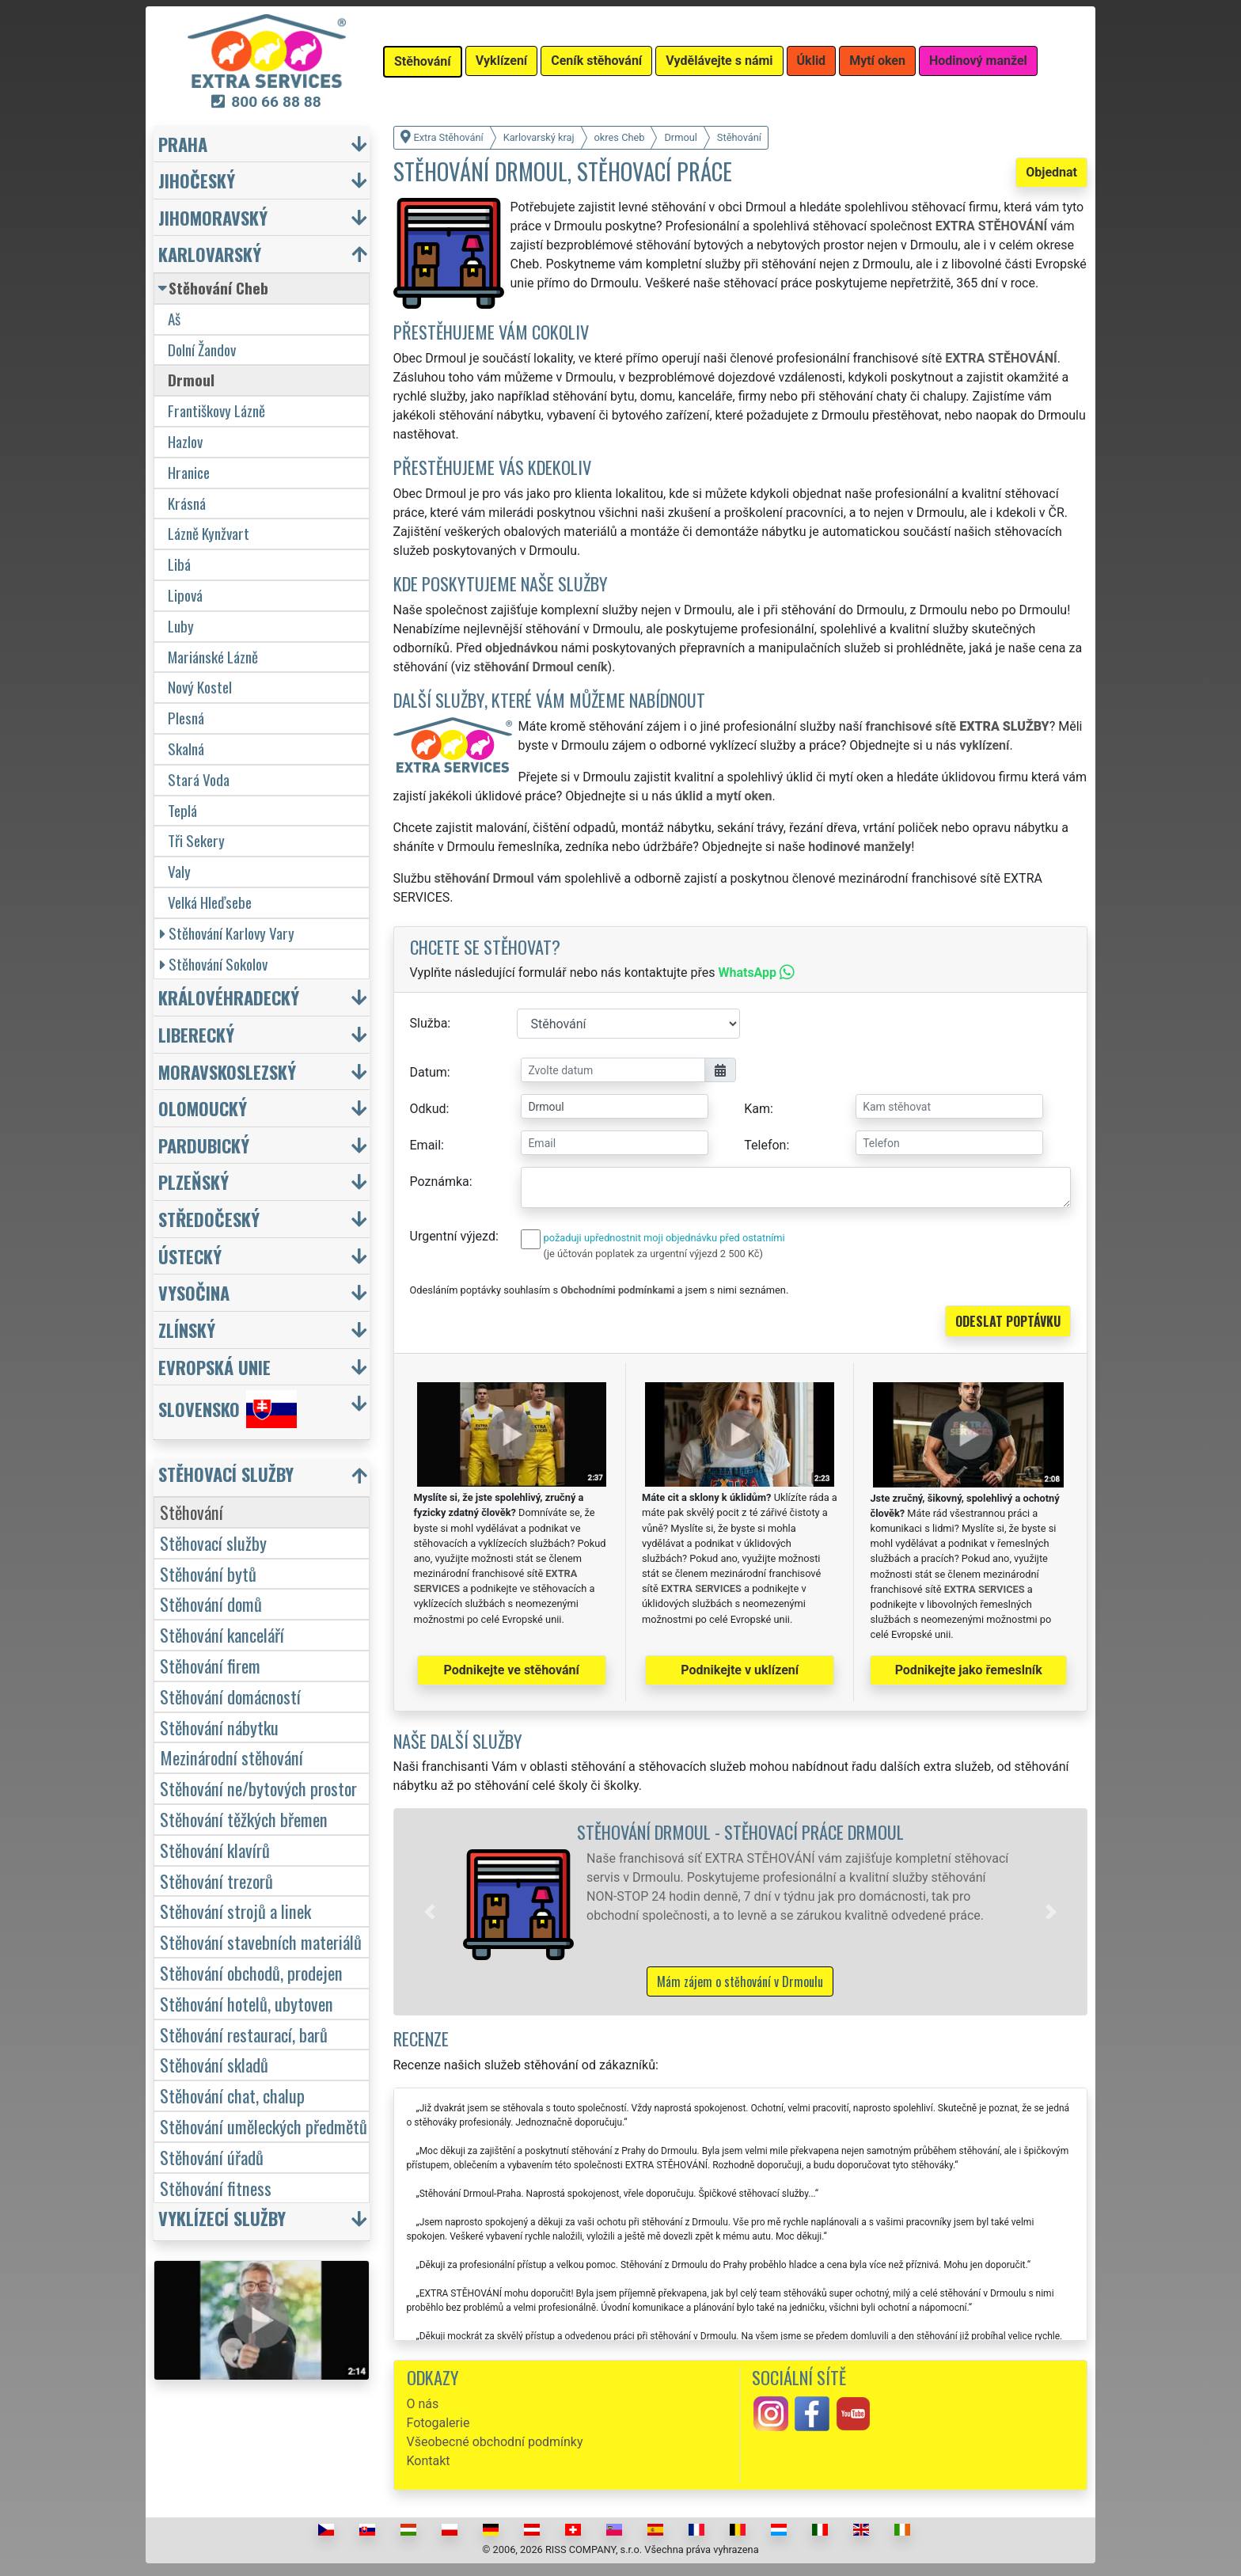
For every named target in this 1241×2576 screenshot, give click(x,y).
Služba (429, 1023)
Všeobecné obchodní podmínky (495, 2441)
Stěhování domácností (230, 1696)
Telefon (765, 1145)
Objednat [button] (1051, 172)
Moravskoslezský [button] (227, 1071)
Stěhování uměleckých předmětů (263, 2126)
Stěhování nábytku (219, 1727)
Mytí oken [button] (877, 60)
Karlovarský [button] (209, 254)
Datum (428, 1072)
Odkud (428, 1108)
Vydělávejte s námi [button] (719, 60)
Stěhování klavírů (215, 1850)
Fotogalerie (438, 2422)
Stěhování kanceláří (222, 1634)
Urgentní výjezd (452, 1236)
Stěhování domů (211, 1603)
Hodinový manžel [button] (978, 60)
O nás (423, 2403)
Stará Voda (199, 779)
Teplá (182, 810)
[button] (429, 1912)
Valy (179, 871)
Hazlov (185, 441)
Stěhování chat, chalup (232, 2095)
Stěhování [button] (422, 61)
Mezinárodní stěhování (231, 1757)
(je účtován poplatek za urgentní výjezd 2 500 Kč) (653, 1254)
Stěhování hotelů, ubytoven (246, 2003)
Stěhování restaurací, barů (244, 2034)
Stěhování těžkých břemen (244, 1819)
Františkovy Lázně (216, 410)
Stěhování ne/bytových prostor (258, 1788)
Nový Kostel (200, 686)
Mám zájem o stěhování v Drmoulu (740, 1981)
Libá (179, 564)
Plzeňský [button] (193, 1181)
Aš (174, 318)
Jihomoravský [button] (213, 217)
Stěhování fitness (215, 2188)
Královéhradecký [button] (228, 997)
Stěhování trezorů (216, 1880)
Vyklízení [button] (502, 60)
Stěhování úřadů (212, 2157)
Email (426, 1145)
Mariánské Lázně (213, 656)
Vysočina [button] (194, 1292)
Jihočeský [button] (196, 180)
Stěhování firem (210, 1665)
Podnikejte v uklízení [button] (740, 1669)
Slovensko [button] (227, 1409)
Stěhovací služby (213, 1542)
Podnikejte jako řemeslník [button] (968, 1669)
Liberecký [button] (196, 1034)
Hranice (189, 472)
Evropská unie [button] (214, 1367)
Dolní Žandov (202, 349)
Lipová (185, 594)
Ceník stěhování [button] (596, 60)
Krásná (187, 503)
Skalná (186, 748)
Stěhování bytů (208, 1573)
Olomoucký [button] (202, 1108)
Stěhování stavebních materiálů (261, 1941)
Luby (181, 625)
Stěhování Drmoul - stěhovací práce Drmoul (740, 1831)
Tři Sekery (196, 840)
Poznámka (439, 1181)
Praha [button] (182, 144)
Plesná (186, 717)
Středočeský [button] (209, 1219)
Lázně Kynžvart (208, 533)
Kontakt (428, 2460)
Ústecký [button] (190, 1256)
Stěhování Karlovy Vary (227, 932)
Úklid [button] (811, 60)
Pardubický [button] (203, 1145)
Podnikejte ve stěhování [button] (511, 1669)
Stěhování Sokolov (214, 963)
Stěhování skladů (214, 2064)
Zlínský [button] (186, 1329)
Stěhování (191, 1512)
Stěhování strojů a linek (235, 1911)
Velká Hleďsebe (210, 902)
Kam (757, 1108)
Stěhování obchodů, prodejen (251, 1972)
